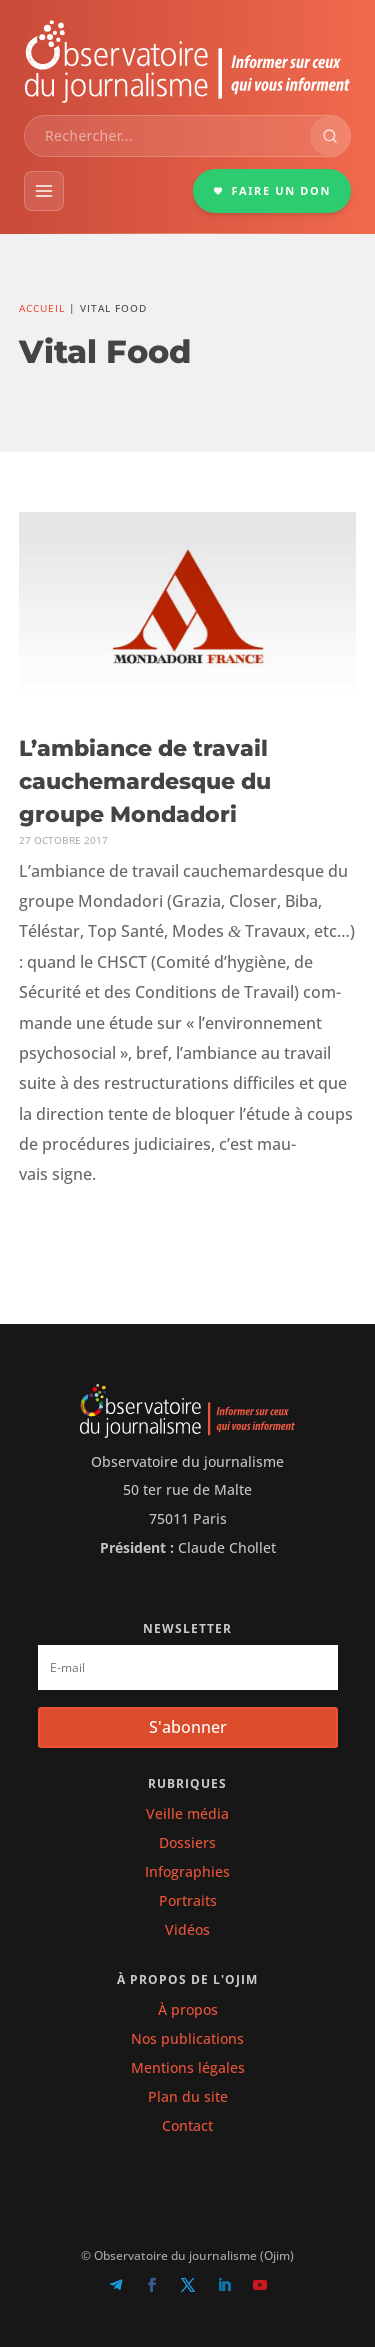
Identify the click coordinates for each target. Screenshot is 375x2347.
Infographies (187, 1871)
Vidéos (187, 1929)
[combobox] (167, 136)
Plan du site (188, 2096)
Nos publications (187, 2038)
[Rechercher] (330, 136)
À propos (188, 2009)
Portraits (188, 1900)
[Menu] (44, 191)
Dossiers (187, 1842)
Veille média (187, 1813)
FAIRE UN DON (272, 190)
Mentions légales (188, 2067)
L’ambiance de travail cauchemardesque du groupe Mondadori (145, 781)
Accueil (42, 308)
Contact (187, 2125)
